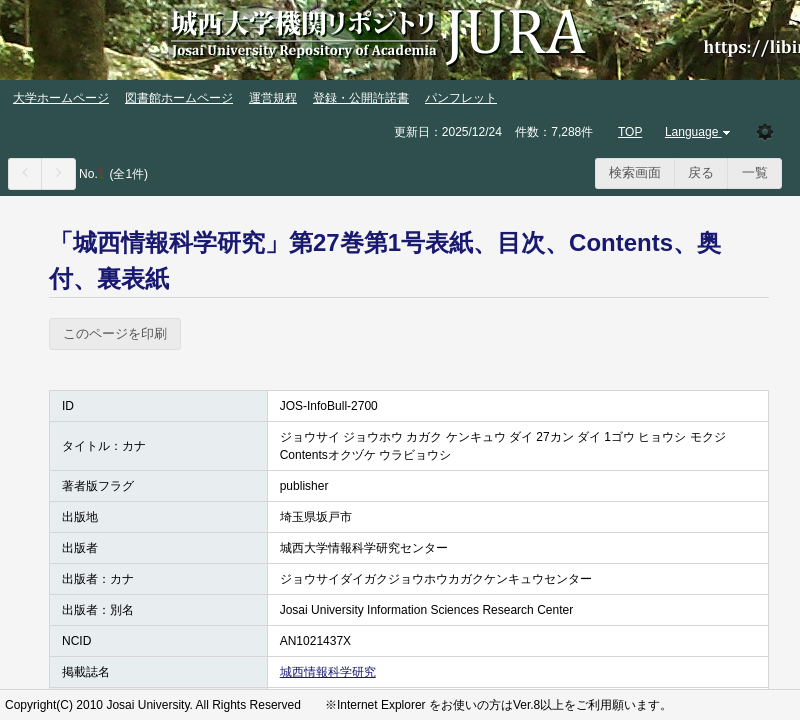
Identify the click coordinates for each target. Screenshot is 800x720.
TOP (630, 132)
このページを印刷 (115, 333)
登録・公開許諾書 (361, 98)
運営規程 (273, 98)
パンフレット (461, 98)
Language (699, 132)
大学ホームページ (61, 98)
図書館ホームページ (179, 98)
